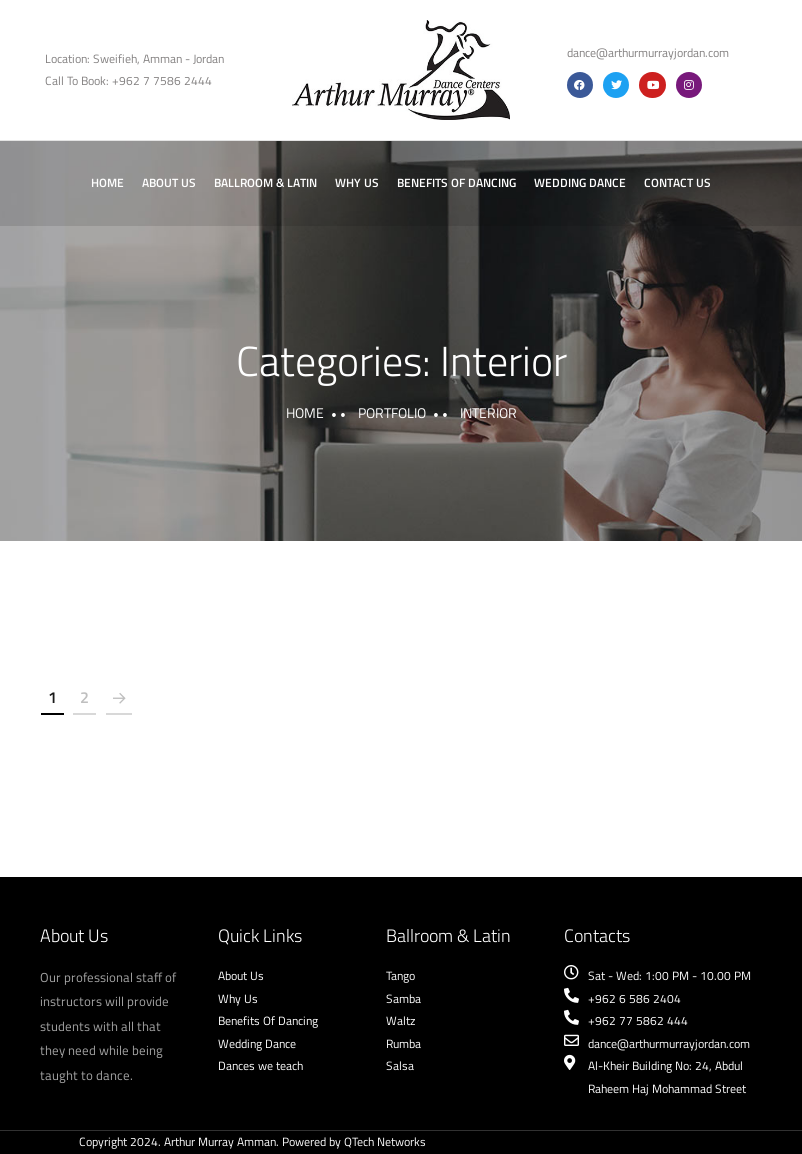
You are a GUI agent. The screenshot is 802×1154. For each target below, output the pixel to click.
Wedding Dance (580, 182)
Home (107, 182)
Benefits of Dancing (456, 182)
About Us (169, 182)
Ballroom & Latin (265, 182)
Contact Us (677, 182)
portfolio (392, 412)
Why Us (357, 182)
